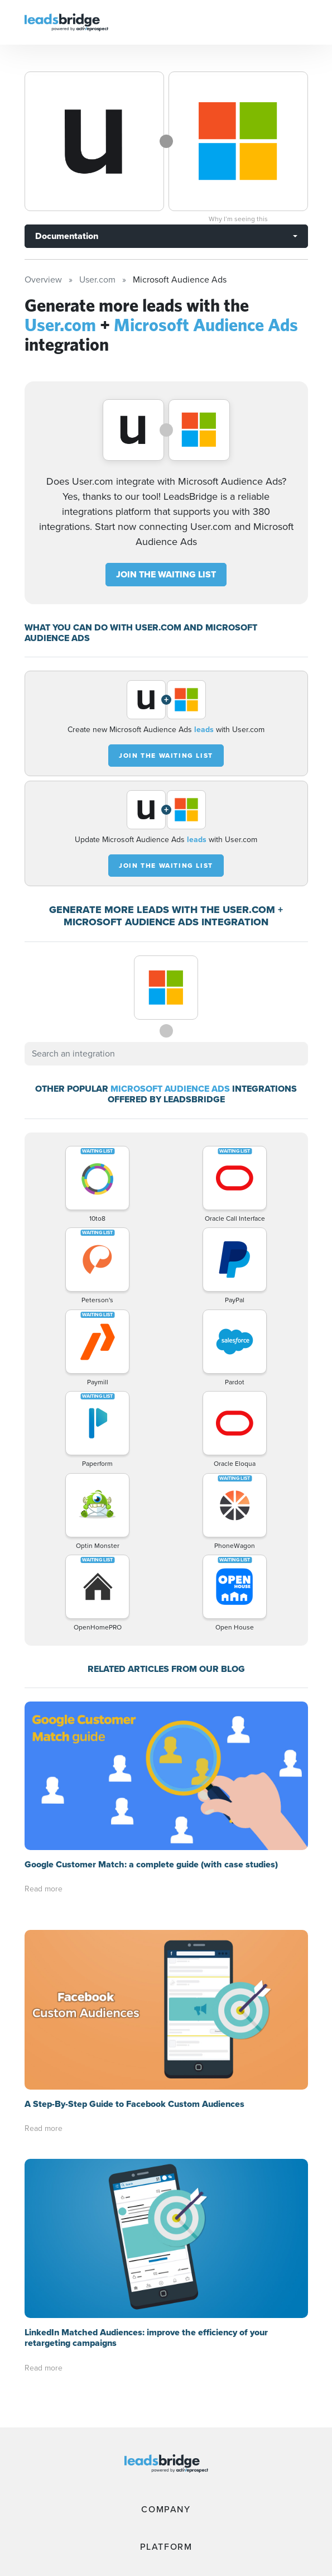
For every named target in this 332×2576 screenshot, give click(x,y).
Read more (43, 1889)
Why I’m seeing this (238, 219)
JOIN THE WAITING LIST (166, 574)
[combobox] (166, 1053)
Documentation (66, 236)
